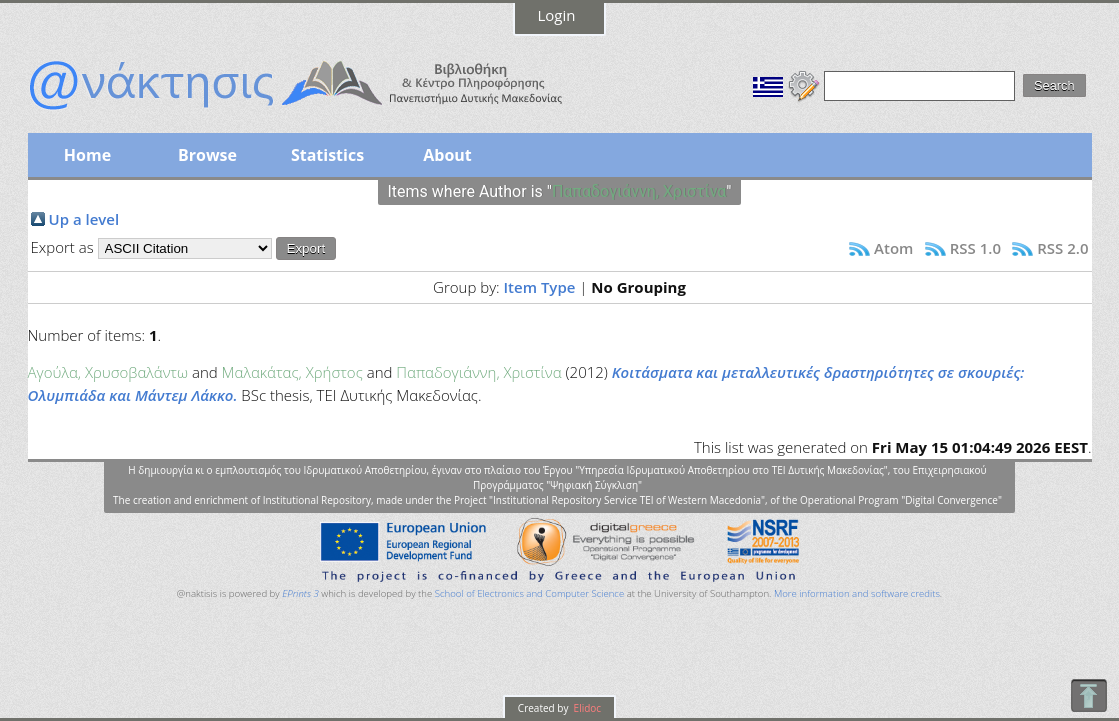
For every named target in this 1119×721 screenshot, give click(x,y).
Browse (207, 155)
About (447, 155)
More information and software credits (857, 593)
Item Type (540, 287)
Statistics (327, 155)
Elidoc (586, 708)
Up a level (84, 219)
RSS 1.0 (975, 248)
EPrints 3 (300, 593)
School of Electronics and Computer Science (529, 593)
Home (87, 155)
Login (557, 15)
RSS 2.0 (1062, 248)
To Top (1088, 695)
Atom (893, 248)
